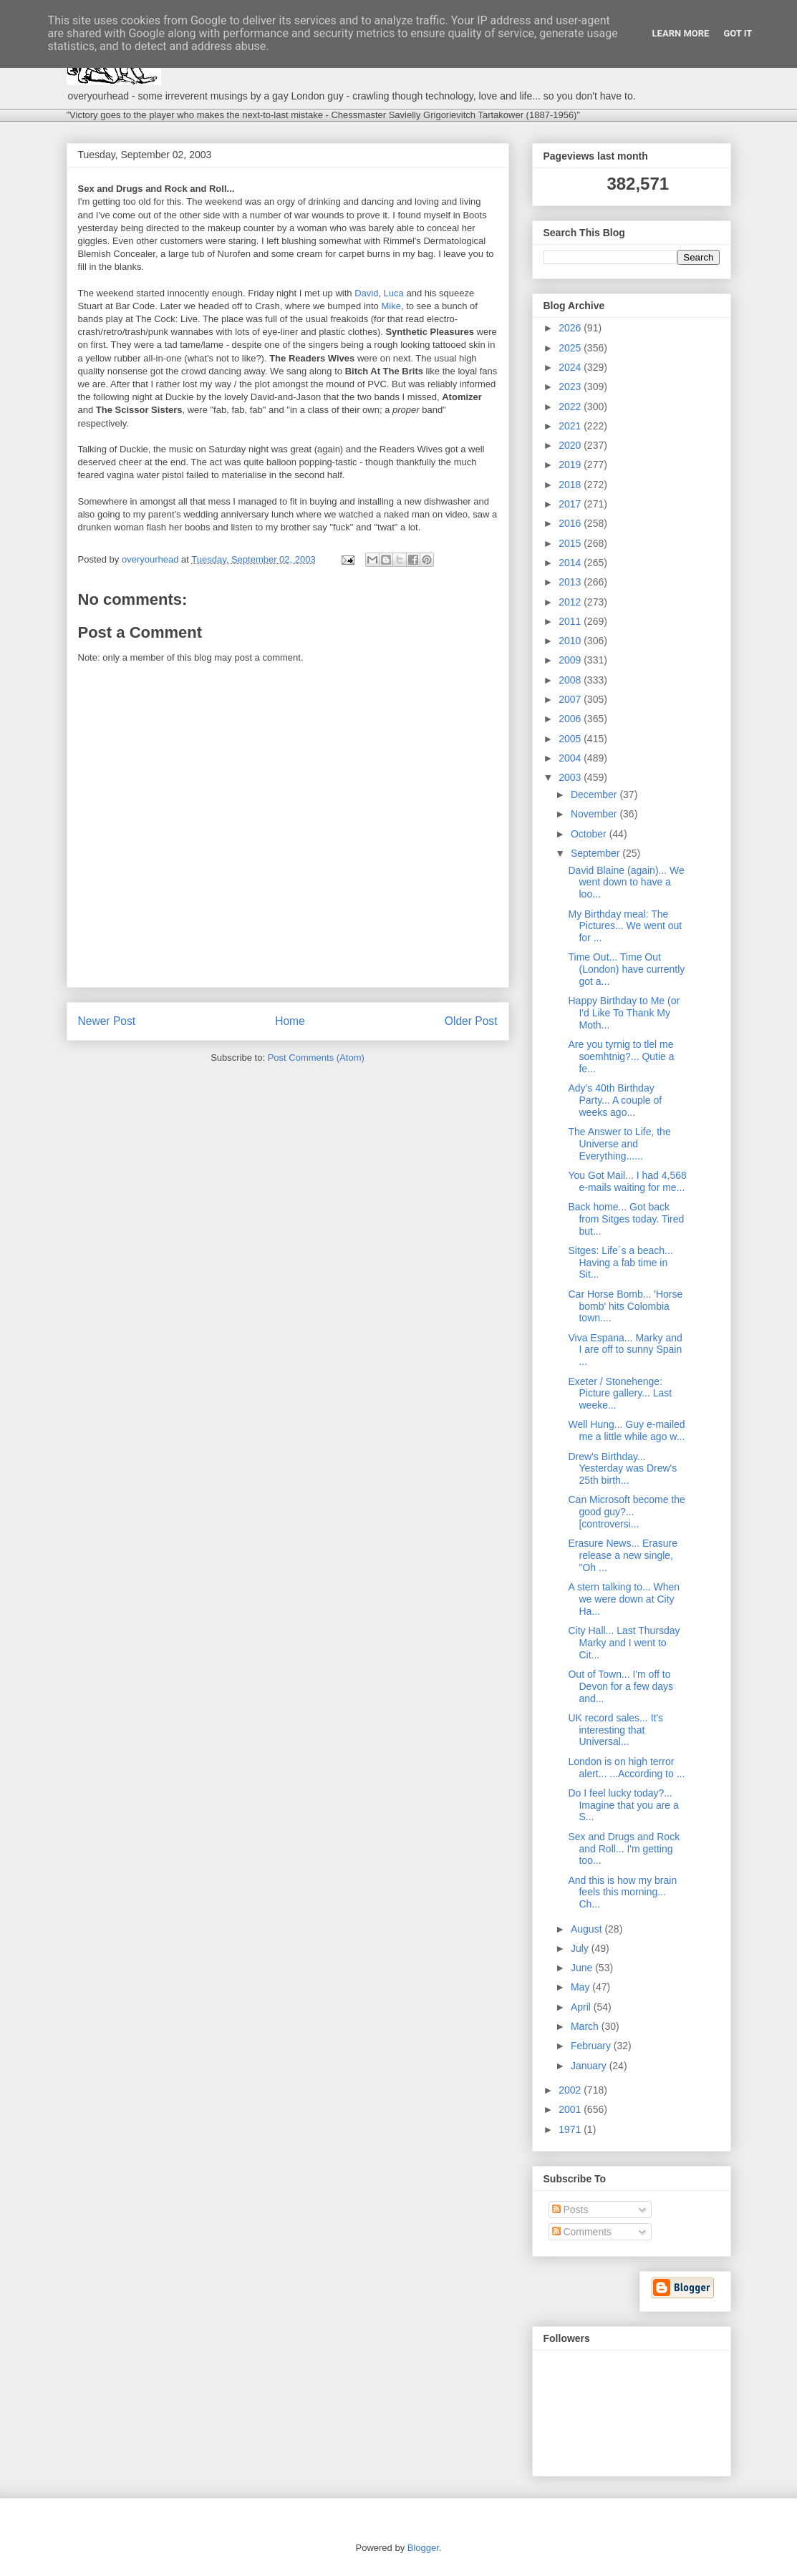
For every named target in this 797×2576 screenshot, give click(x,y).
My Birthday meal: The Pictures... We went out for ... (625, 926)
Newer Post (107, 1021)
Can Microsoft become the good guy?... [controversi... (626, 1512)
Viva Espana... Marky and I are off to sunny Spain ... (625, 1350)
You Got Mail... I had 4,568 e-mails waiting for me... (627, 1181)
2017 (571, 504)
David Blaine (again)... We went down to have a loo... (626, 882)
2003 (571, 777)
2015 (571, 543)
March (586, 2026)
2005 (571, 738)
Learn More (681, 33)
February (592, 2045)
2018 (571, 484)
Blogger (423, 2547)
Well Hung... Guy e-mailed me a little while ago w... (626, 1430)
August (587, 1929)
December (595, 794)
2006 (571, 718)
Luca (394, 293)
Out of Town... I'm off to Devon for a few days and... (620, 1686)
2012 (571, 602)
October (590, 834)
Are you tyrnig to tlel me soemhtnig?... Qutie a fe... (621, 1056)
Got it (737, 33)
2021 (571, 426)
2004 (571, 758)
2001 (571, 2109)
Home (290, 1021)
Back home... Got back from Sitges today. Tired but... (626, 1219)
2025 (571, 348)
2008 (571, 680)
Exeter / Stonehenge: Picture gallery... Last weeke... (620, 1393)
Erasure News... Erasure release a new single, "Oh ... (622, 1555)
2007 (571, 699)
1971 (571, 2129)
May (581, 1987)
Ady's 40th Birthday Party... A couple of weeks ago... (615, 1100)
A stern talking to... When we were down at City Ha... (624, 1599)
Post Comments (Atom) (316, 1057)
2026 (571, 328)
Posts (570, 2209)
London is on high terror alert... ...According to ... (626, 1767)
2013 (571, 582)
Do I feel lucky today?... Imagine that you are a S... (623, 1805)
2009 (571, 660)
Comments (582, 2231)
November (595, 814)
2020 (571, 445)
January (590, 2065)
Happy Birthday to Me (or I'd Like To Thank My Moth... (624, 1013)
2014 (571, 562)
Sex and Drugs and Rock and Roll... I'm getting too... (624, 1849)
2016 (571, 523)
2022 (571, 406)
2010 (571, 640)
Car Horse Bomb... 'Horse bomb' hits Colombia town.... (625, 1306)
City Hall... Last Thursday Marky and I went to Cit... (624, 1643)
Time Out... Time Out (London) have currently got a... (626, 969)
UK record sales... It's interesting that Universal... (615, 1730)
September (596, 853)
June (583, 1967)
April (582, 2007)
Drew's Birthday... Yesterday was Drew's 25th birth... (622, 1469)
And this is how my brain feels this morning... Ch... (622, 1892)
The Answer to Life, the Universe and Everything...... (619, 1144)
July (581, 1948)
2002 (571, 2090)
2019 (571, 464)
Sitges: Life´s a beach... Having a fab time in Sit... (620, 1262)
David (366, 293)
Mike (390, 306)
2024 (571, 367)
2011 (571, 621)
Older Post (471, 1021)
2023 (571, 386)
